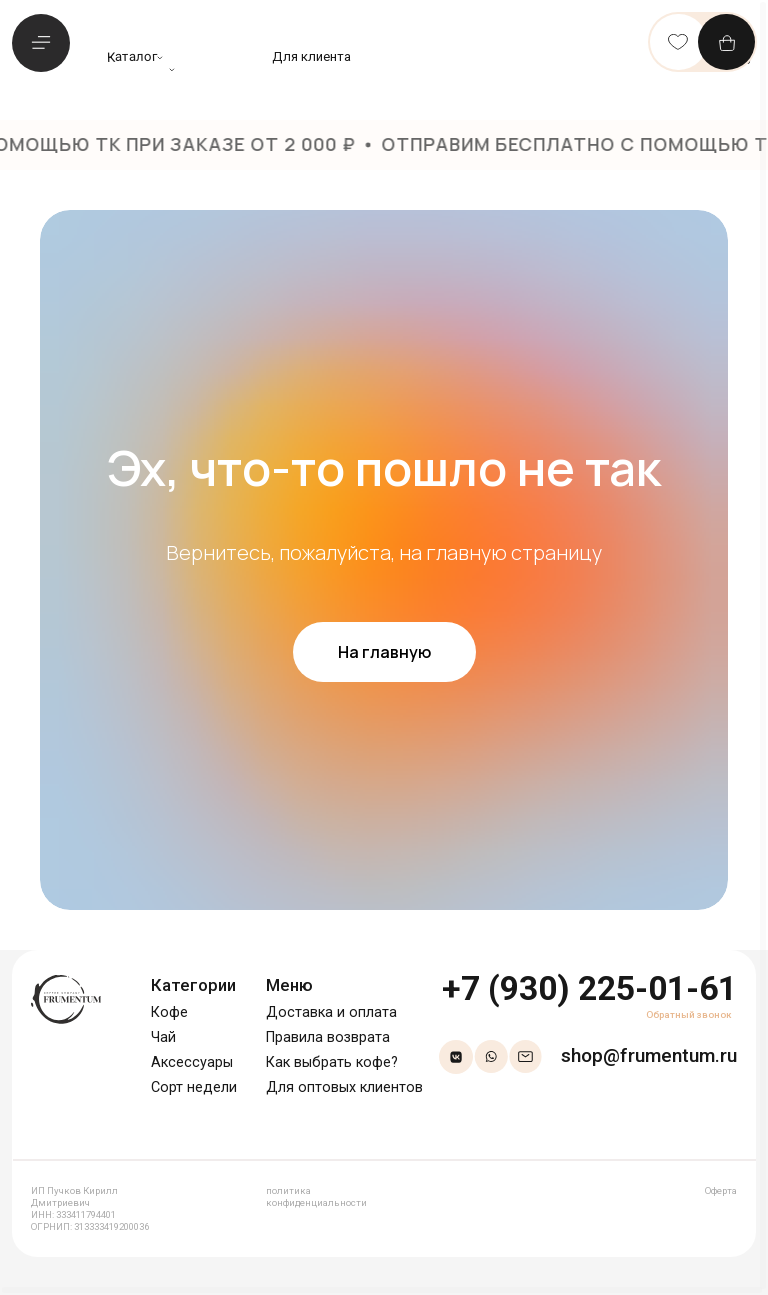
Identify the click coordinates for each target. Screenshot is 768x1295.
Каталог (132, 57)
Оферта (721, 1190)
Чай (163, 1037)
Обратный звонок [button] (688, 1014)
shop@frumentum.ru (649, 1055)
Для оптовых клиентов (344, 1087)
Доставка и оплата (331, 1012)
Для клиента (311, 56)
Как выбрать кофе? (332, 1062)
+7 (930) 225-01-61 (589, 988)
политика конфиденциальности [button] (316, 1196)
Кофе (169, 1012)
